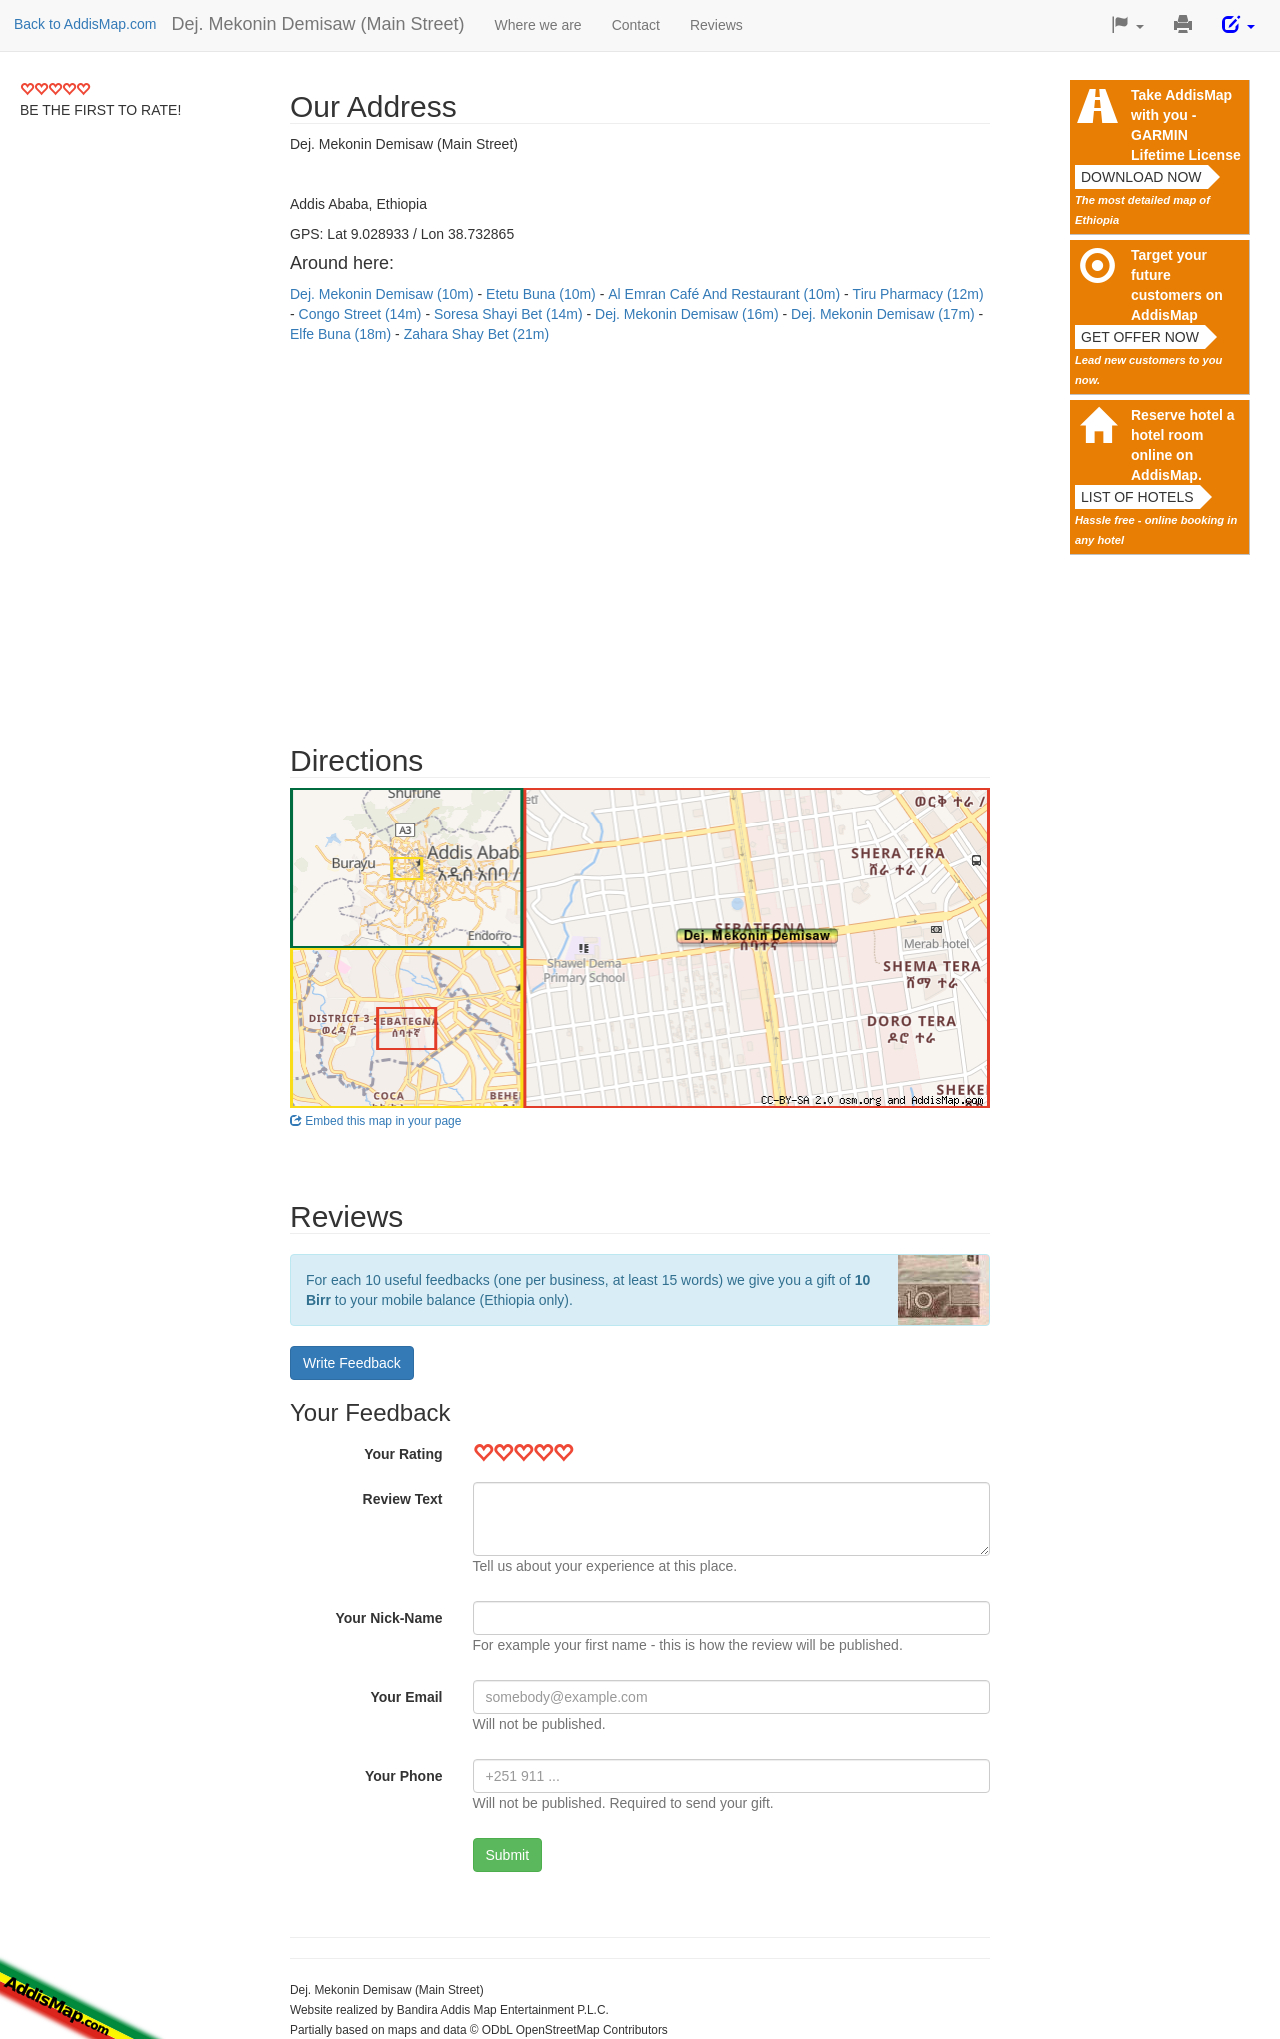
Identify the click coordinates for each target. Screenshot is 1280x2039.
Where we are (538, 25)
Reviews (716, 25)
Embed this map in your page (375, 1121)
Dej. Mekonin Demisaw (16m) (689, 314)
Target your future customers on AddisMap (1177, 285)
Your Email (406, 1697)
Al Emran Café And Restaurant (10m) (726, 294)
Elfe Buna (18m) (342, 334)
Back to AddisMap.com (85, 24)
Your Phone (404, 1776)
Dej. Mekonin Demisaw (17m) (885, 314)
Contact (636, 25)
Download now (1141, 177)
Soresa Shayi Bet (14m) (510, 314)
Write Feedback (352, 1363)
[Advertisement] (640, 534)
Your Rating (403, 1454)
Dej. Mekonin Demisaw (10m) (384, 294)
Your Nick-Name (388, 1618)
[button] (1127, 25)
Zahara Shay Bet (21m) (477, 334)
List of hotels (1137, 497)
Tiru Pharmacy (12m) (918, 294)
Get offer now (1140, 337)
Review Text (403, 1499)
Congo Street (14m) (362, 314)
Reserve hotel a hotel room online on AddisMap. (1183, 445)
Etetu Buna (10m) (543, 294)
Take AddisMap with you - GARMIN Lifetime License (1186, 125)
